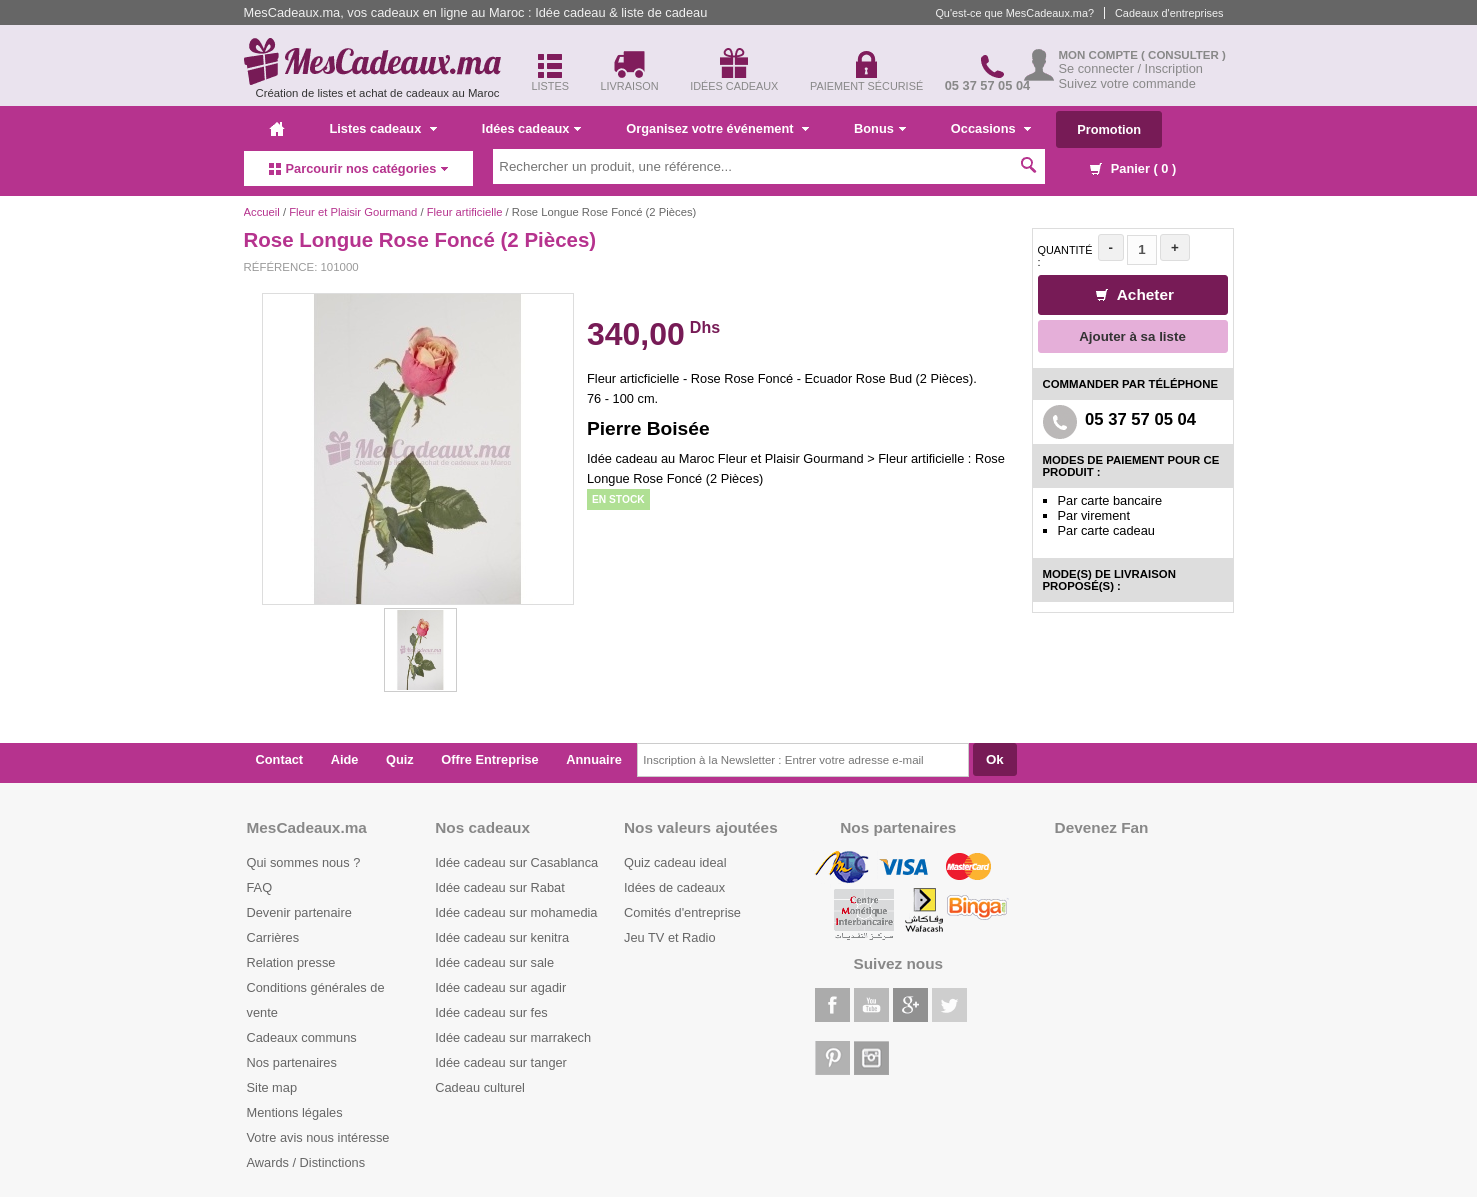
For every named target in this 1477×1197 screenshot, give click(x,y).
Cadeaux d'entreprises (1169, 13)
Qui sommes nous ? (304, 862)
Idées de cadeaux (674, 887)
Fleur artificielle (465, 212)
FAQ (260, 887)
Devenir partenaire (299, 912)
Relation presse (291, 962)
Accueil (262, 212)
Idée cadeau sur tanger (501, 1062)
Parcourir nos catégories (359, 168)
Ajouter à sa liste (1132, 336)
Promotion (1109, 129)
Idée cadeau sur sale (494, 962)
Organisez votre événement (717, 128)
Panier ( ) (1133, 168)
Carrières (273, 937)
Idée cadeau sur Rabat (499, 887)
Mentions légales (295, 1112)
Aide (345, 759)
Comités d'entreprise (682, 912)
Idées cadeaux (532, 128)
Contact (280, 759)
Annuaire (593, 759)
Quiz (400, 759)
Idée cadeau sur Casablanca (516, 862)
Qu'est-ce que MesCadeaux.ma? (1014, 13)
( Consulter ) (1183, 55)
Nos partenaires (292, 1062)
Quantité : (1065, 256)
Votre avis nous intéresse (318, 1137)
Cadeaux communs (302, 1037)
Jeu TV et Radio (670, 937)
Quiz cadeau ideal (675, 862)
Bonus (880, 128)
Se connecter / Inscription (1131, 68)
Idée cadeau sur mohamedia (516, 912)
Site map (272, 1087)
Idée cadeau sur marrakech (513, 1037)
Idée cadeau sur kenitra (502, 937)
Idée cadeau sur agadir (500, 987)
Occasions (991, 128)
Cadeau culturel (480, 1087)
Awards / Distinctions (306, 1162)
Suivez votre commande (1127, 83)
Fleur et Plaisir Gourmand (353, 212)
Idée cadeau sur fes (491, 1012)
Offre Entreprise (489, 759)
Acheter (1135, 294)
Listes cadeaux (383, 128)
